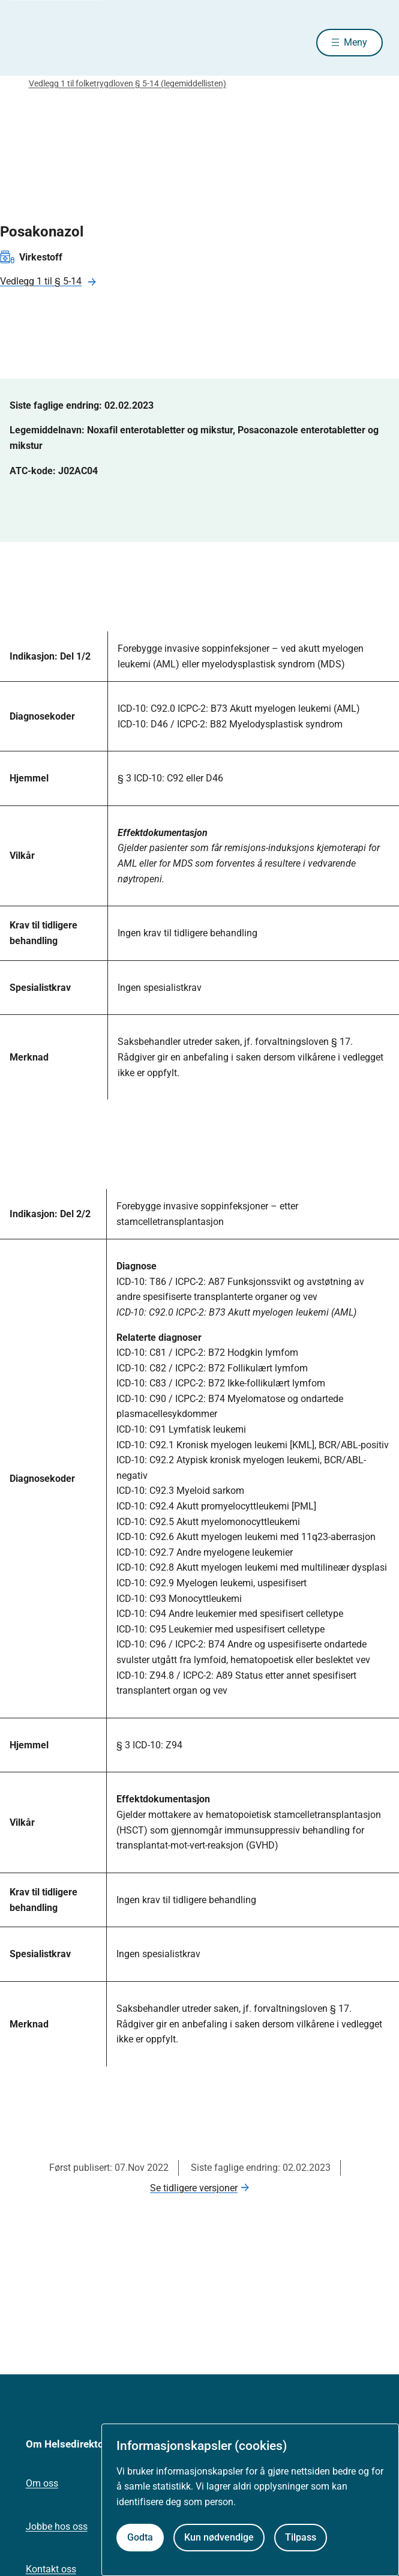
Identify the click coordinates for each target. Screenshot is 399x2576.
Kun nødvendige (219, 2537)
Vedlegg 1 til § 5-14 (41, 281)
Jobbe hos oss (57, 2526)
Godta (140, 2537)
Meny (355, 42)
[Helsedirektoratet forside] (30, 42)
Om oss (42, 2483)
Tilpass (300, 2537)
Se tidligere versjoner (194, 2188)
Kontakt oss (51, 2569)
